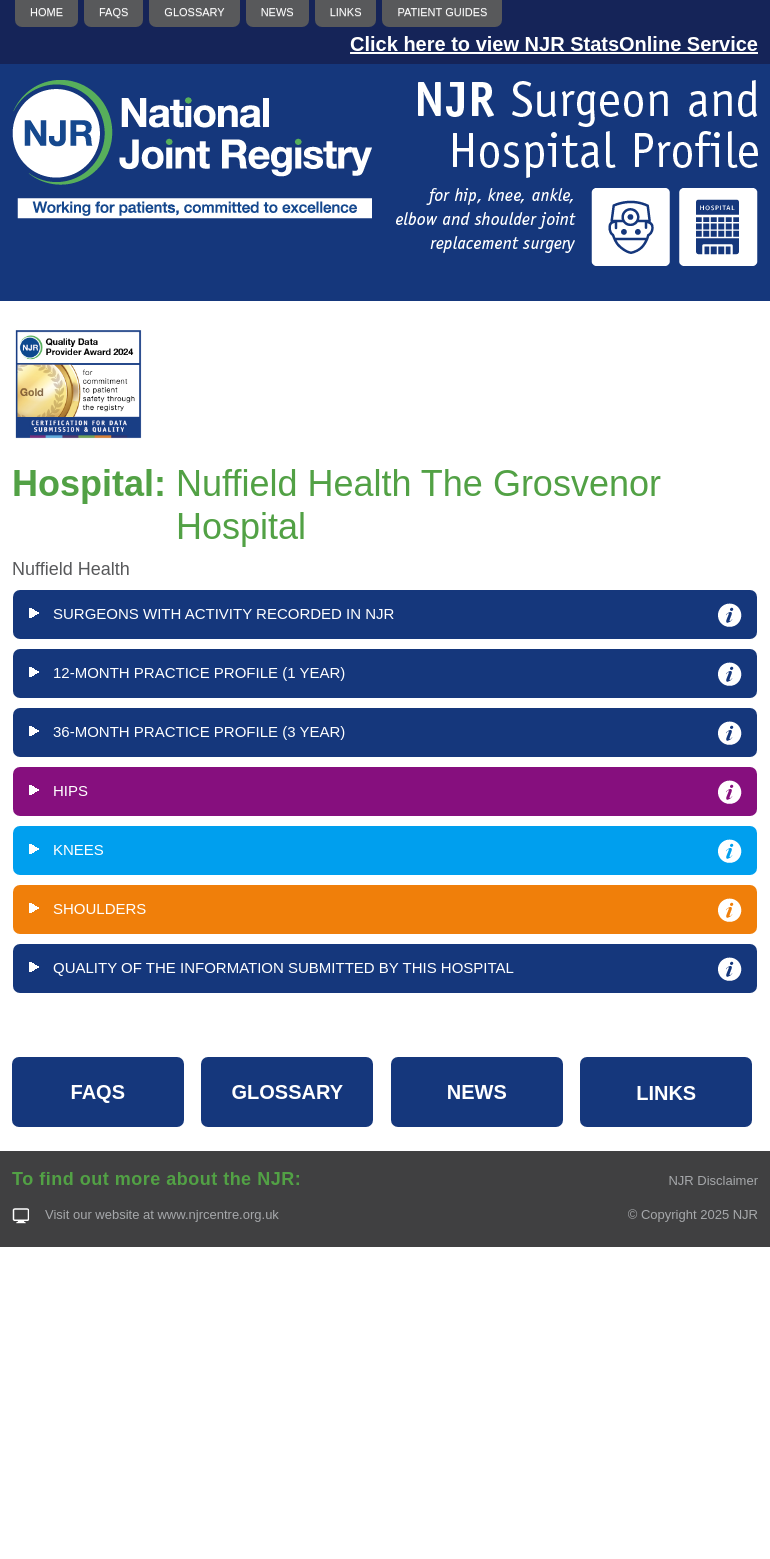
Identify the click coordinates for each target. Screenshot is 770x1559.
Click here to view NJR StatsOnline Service (554, 44)
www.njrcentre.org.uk (217, 1214)
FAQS (98, 1092)
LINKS (666, 1093)
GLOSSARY (288, 1092)
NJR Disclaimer (713, 1180)
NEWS (477, 1092)
